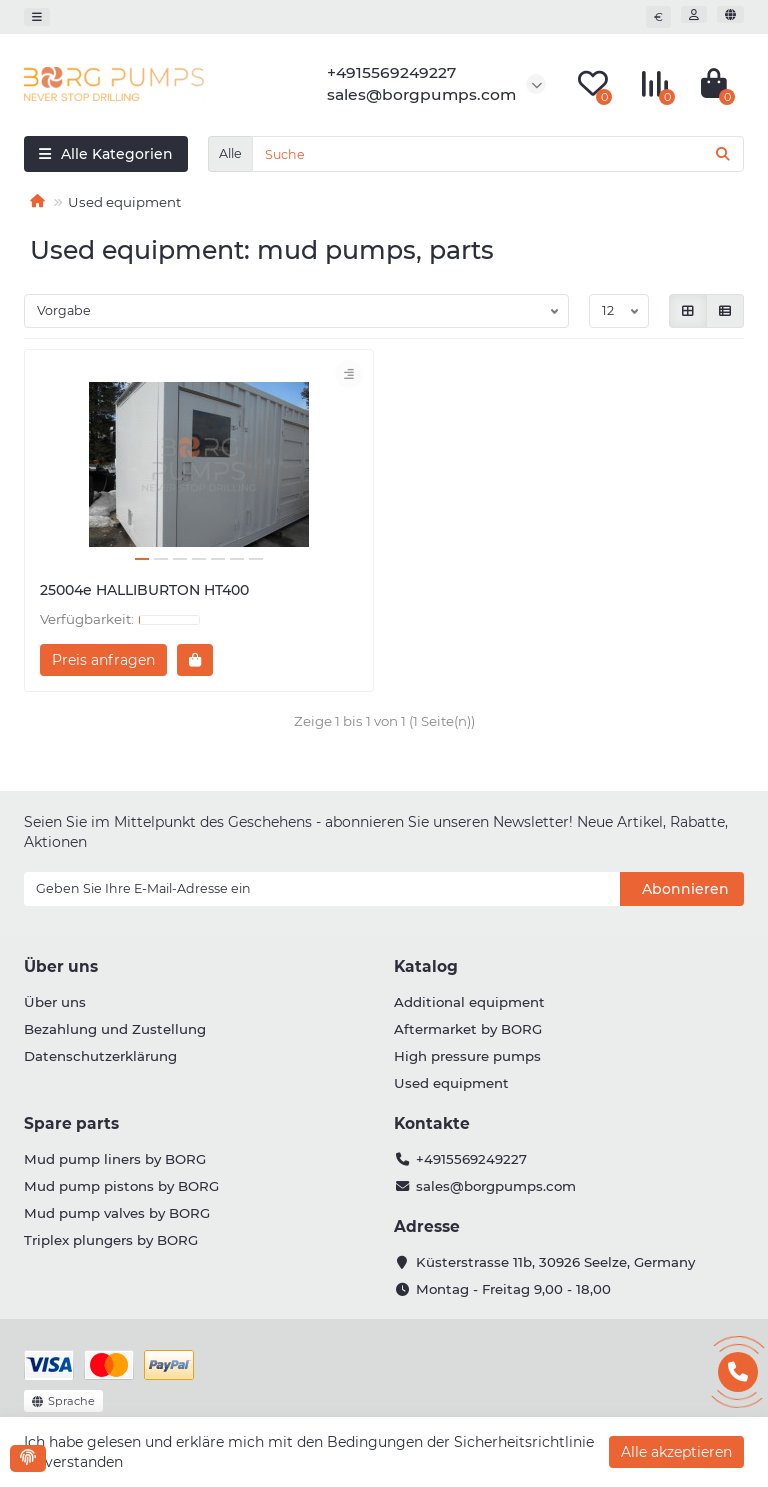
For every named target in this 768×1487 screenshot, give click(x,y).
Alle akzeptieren (676, 1452)
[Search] (498, 154)
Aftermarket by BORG (468, 1029)
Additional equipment (469, 1002)
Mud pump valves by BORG (117, 1213)
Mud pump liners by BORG (115, 1159)
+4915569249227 (471, 1159)
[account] (694, 14)
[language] (730, 14)
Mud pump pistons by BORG (121, 1186)
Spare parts (71, 1123)
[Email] (322, 889)
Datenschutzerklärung (100, 1056)
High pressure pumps (467, 1056)
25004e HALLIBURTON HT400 (144, 590)
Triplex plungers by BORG (111, 1240)
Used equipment (451, 1083)
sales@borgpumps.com (496, 1186)
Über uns (61, 966)
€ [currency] (658, 17)
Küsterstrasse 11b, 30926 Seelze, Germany (555, 1262)
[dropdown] (37, 16)
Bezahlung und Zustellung (115, 1029)
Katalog (426, 966)
